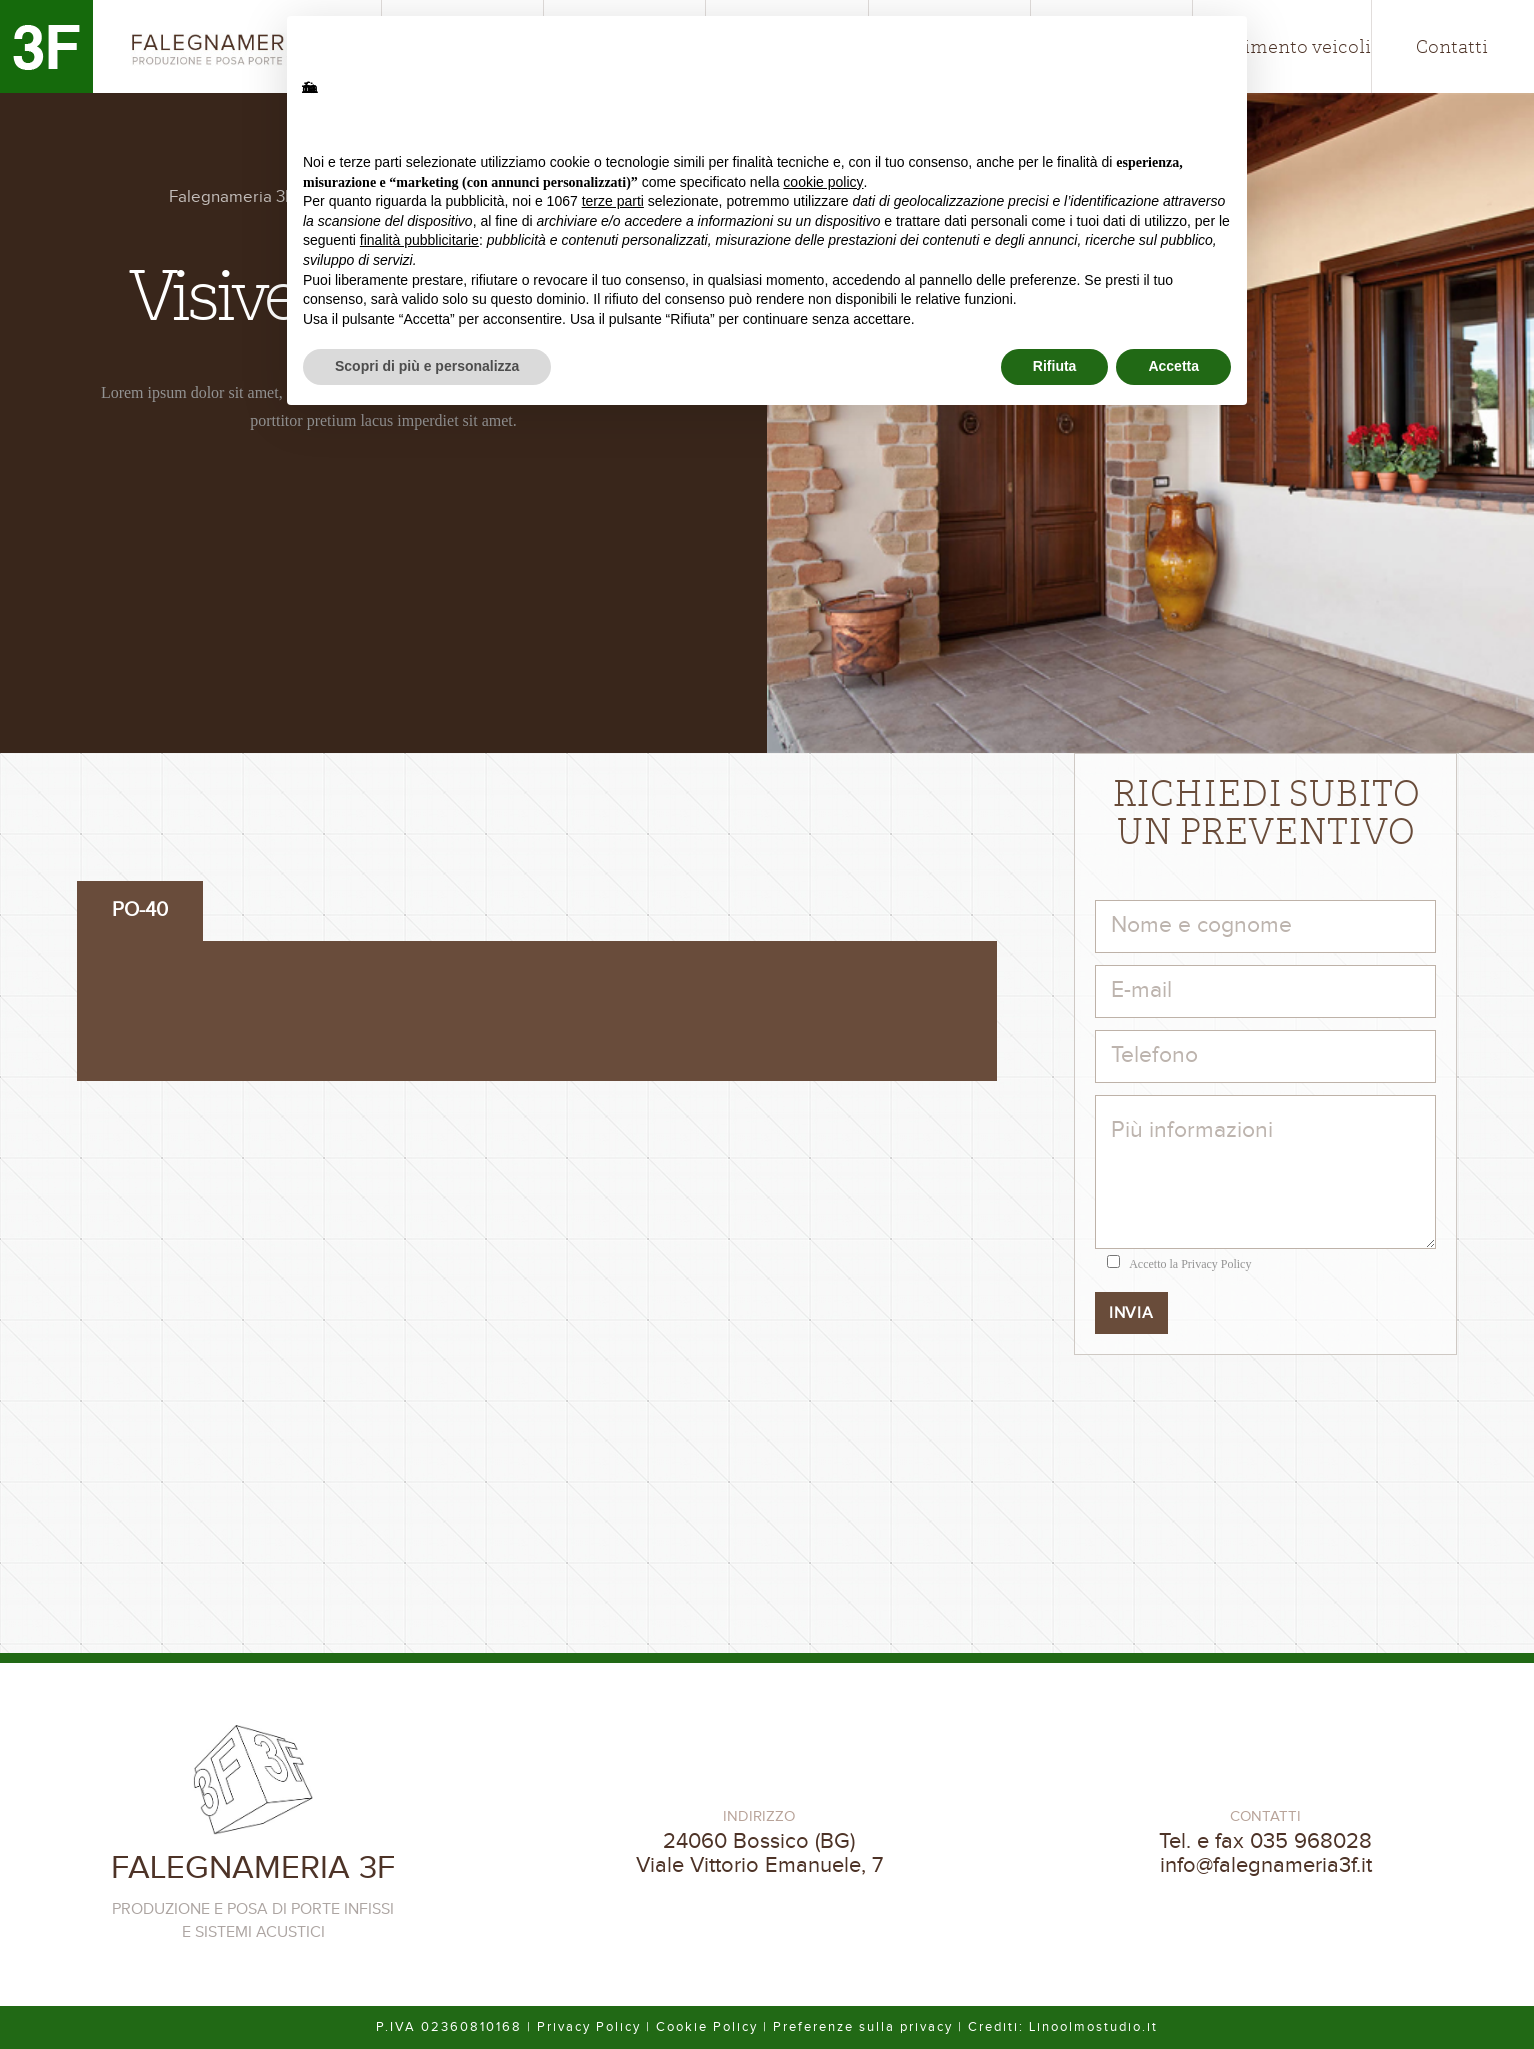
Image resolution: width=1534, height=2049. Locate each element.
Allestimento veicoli (1282, 46)
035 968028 (1311, 1841)
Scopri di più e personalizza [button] (427, 366)
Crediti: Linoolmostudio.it (1063, 2027)
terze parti (613, 201)
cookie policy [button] (823, 182)
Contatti (1452, 46)
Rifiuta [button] (1055, 366)
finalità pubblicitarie (419, 240)
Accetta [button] (1173, 366)
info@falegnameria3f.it (1266, 1865)
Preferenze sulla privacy (863, 2027)
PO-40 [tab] (140, 910)
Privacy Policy (1216, 1264)
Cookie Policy (707, 2027)
